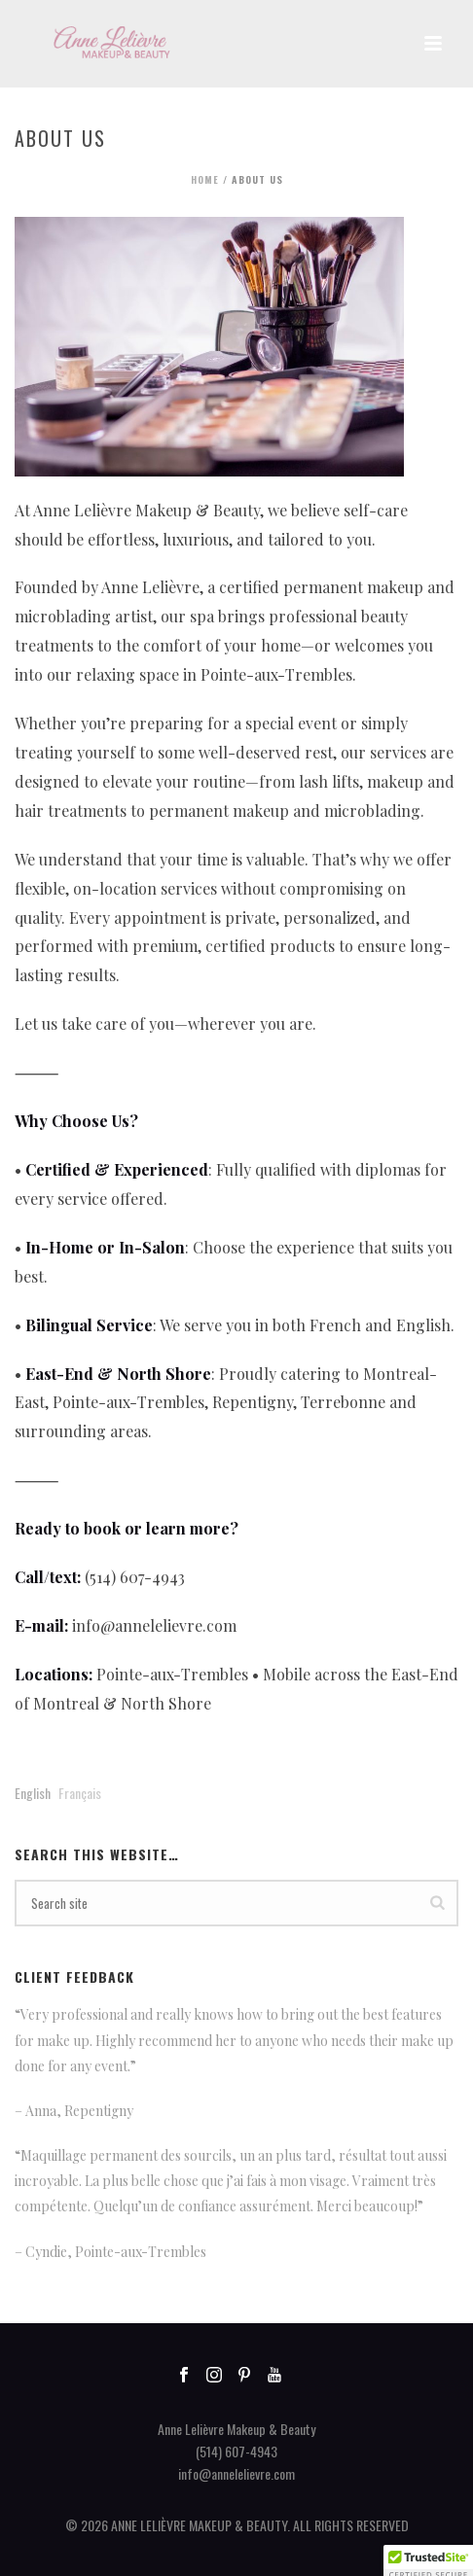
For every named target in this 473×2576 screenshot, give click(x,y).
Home (205, 179)
